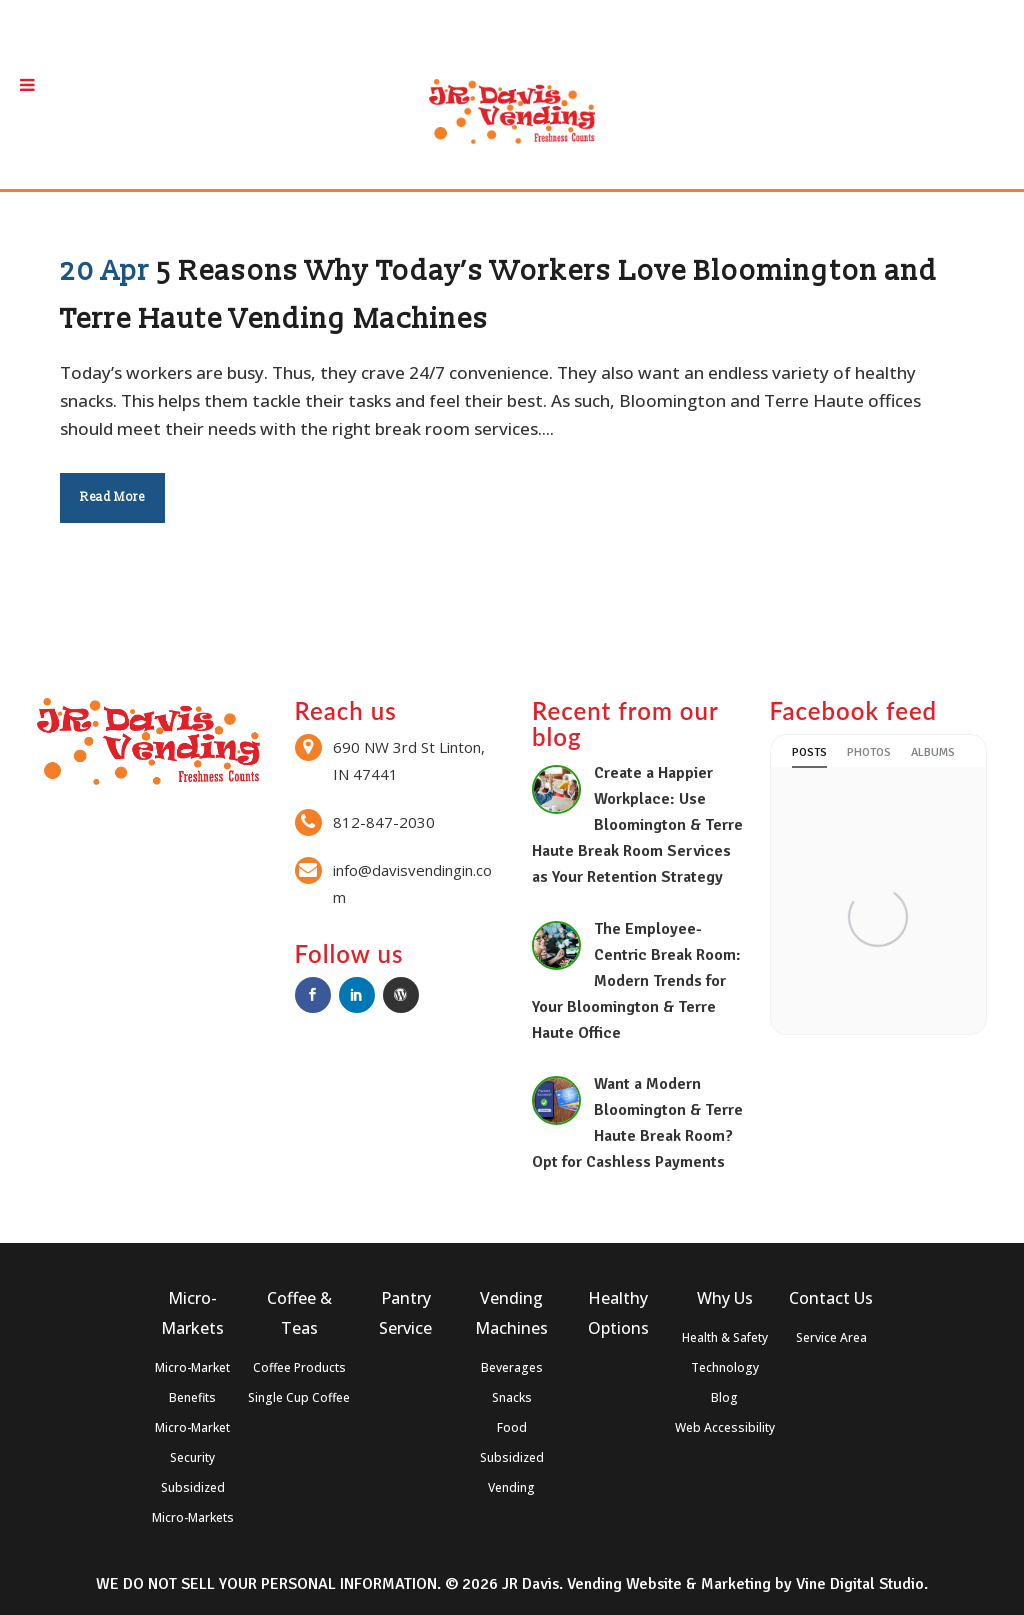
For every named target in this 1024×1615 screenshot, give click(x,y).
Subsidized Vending (512, 1472)
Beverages (512, 1367)
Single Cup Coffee (299, 1397)
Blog (724, 1397)
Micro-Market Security (192, 1442)
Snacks (512, 1397)
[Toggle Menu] (27, 84)
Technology (725, 1367)
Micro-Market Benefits (192, 1382)
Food (512, 1427)
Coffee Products (299, 1367)
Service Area (831, 1337)
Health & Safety (725, 1337)
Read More (112, 497)
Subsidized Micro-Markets (193, 1502)
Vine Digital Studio (860, 1584)
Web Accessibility (725, 1427)
